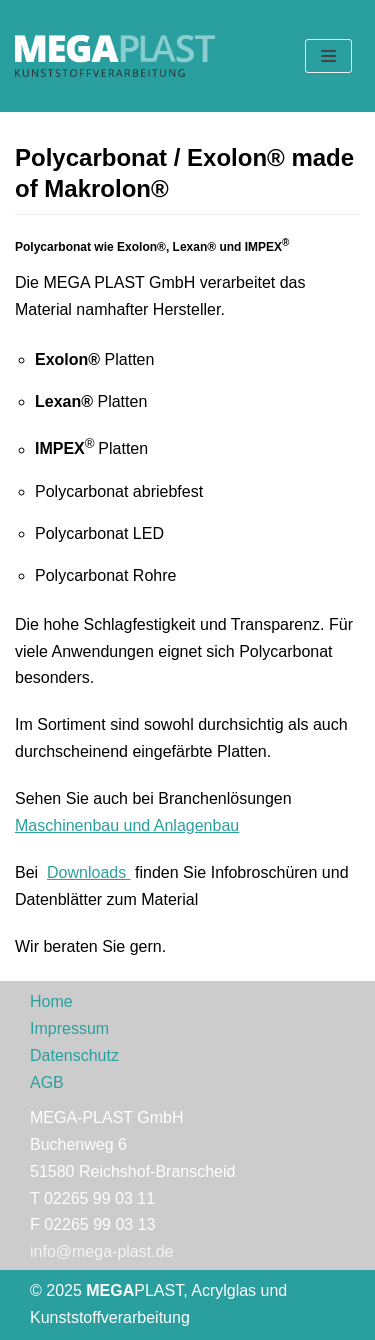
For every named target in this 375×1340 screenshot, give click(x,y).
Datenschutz (74, 1055)
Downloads (89, 872)
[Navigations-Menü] (328, 56)
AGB (47, 1082)
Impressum (69, 1028)
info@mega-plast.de (101, 1251)
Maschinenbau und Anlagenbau (127, 825)
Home (51, 1001)
